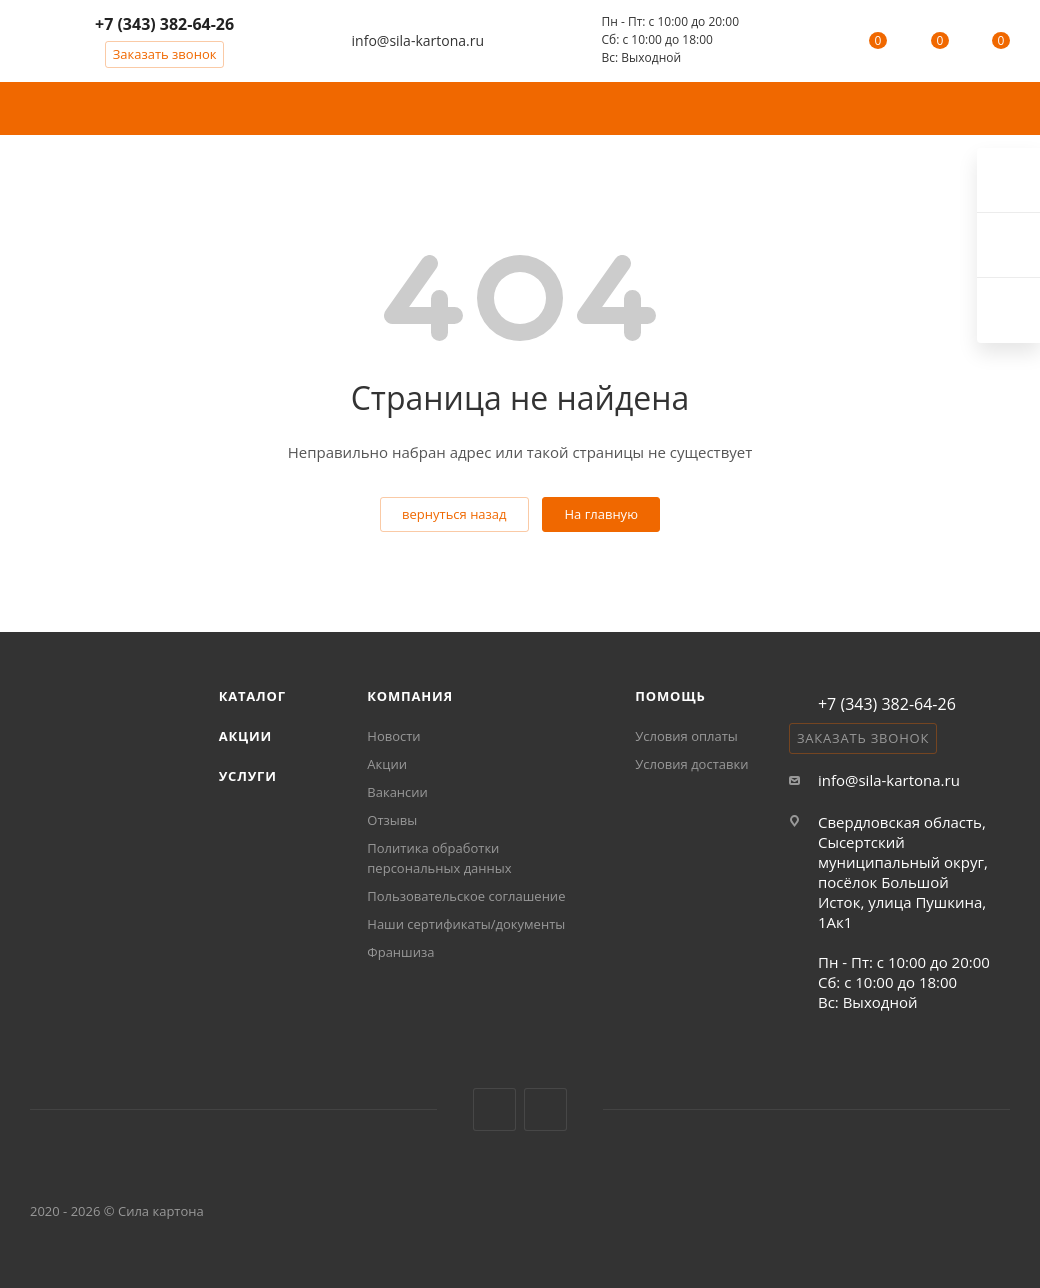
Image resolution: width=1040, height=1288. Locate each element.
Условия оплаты (686, 736)
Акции (245, 736)
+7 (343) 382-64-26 (164, 24)
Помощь (670, 696)
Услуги (248, 776)
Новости (393, 736)
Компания (410, 696)
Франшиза (400, 952)
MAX (545, 1109)
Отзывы (392, 820)
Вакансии (397, 792)
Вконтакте (494, 1109)
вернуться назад (454, 514)
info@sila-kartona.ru (418, 40)
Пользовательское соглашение (466, 896)
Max (1008, 310)
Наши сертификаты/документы (466, 924)
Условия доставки (691, 764)
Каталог (252, 696)
